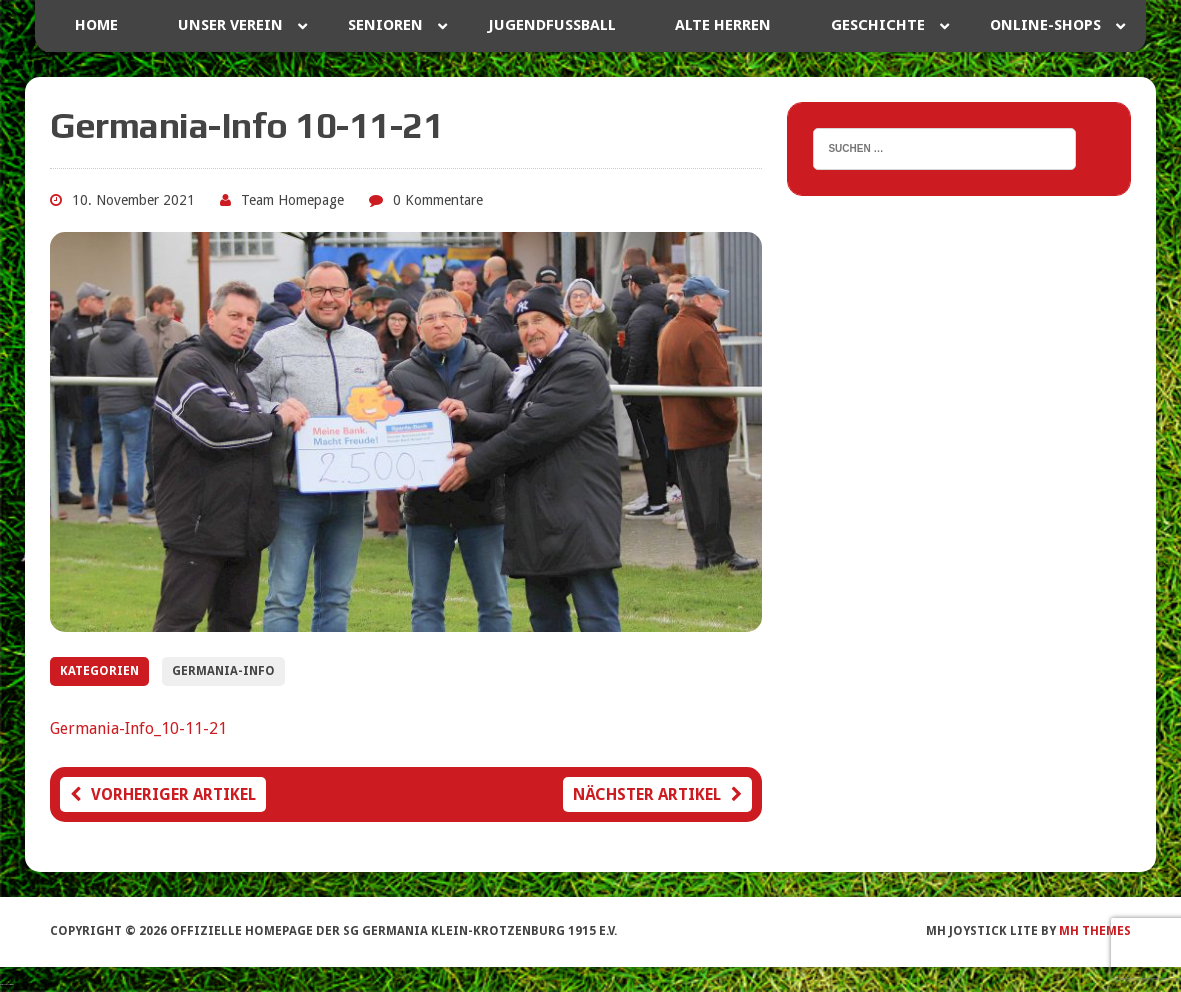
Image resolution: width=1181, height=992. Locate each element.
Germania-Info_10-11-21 (138, 728)
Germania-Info (223, 671)
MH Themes (1095, 931)
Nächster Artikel (657, 794)
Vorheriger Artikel (163, 794)
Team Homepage (292, 200)
